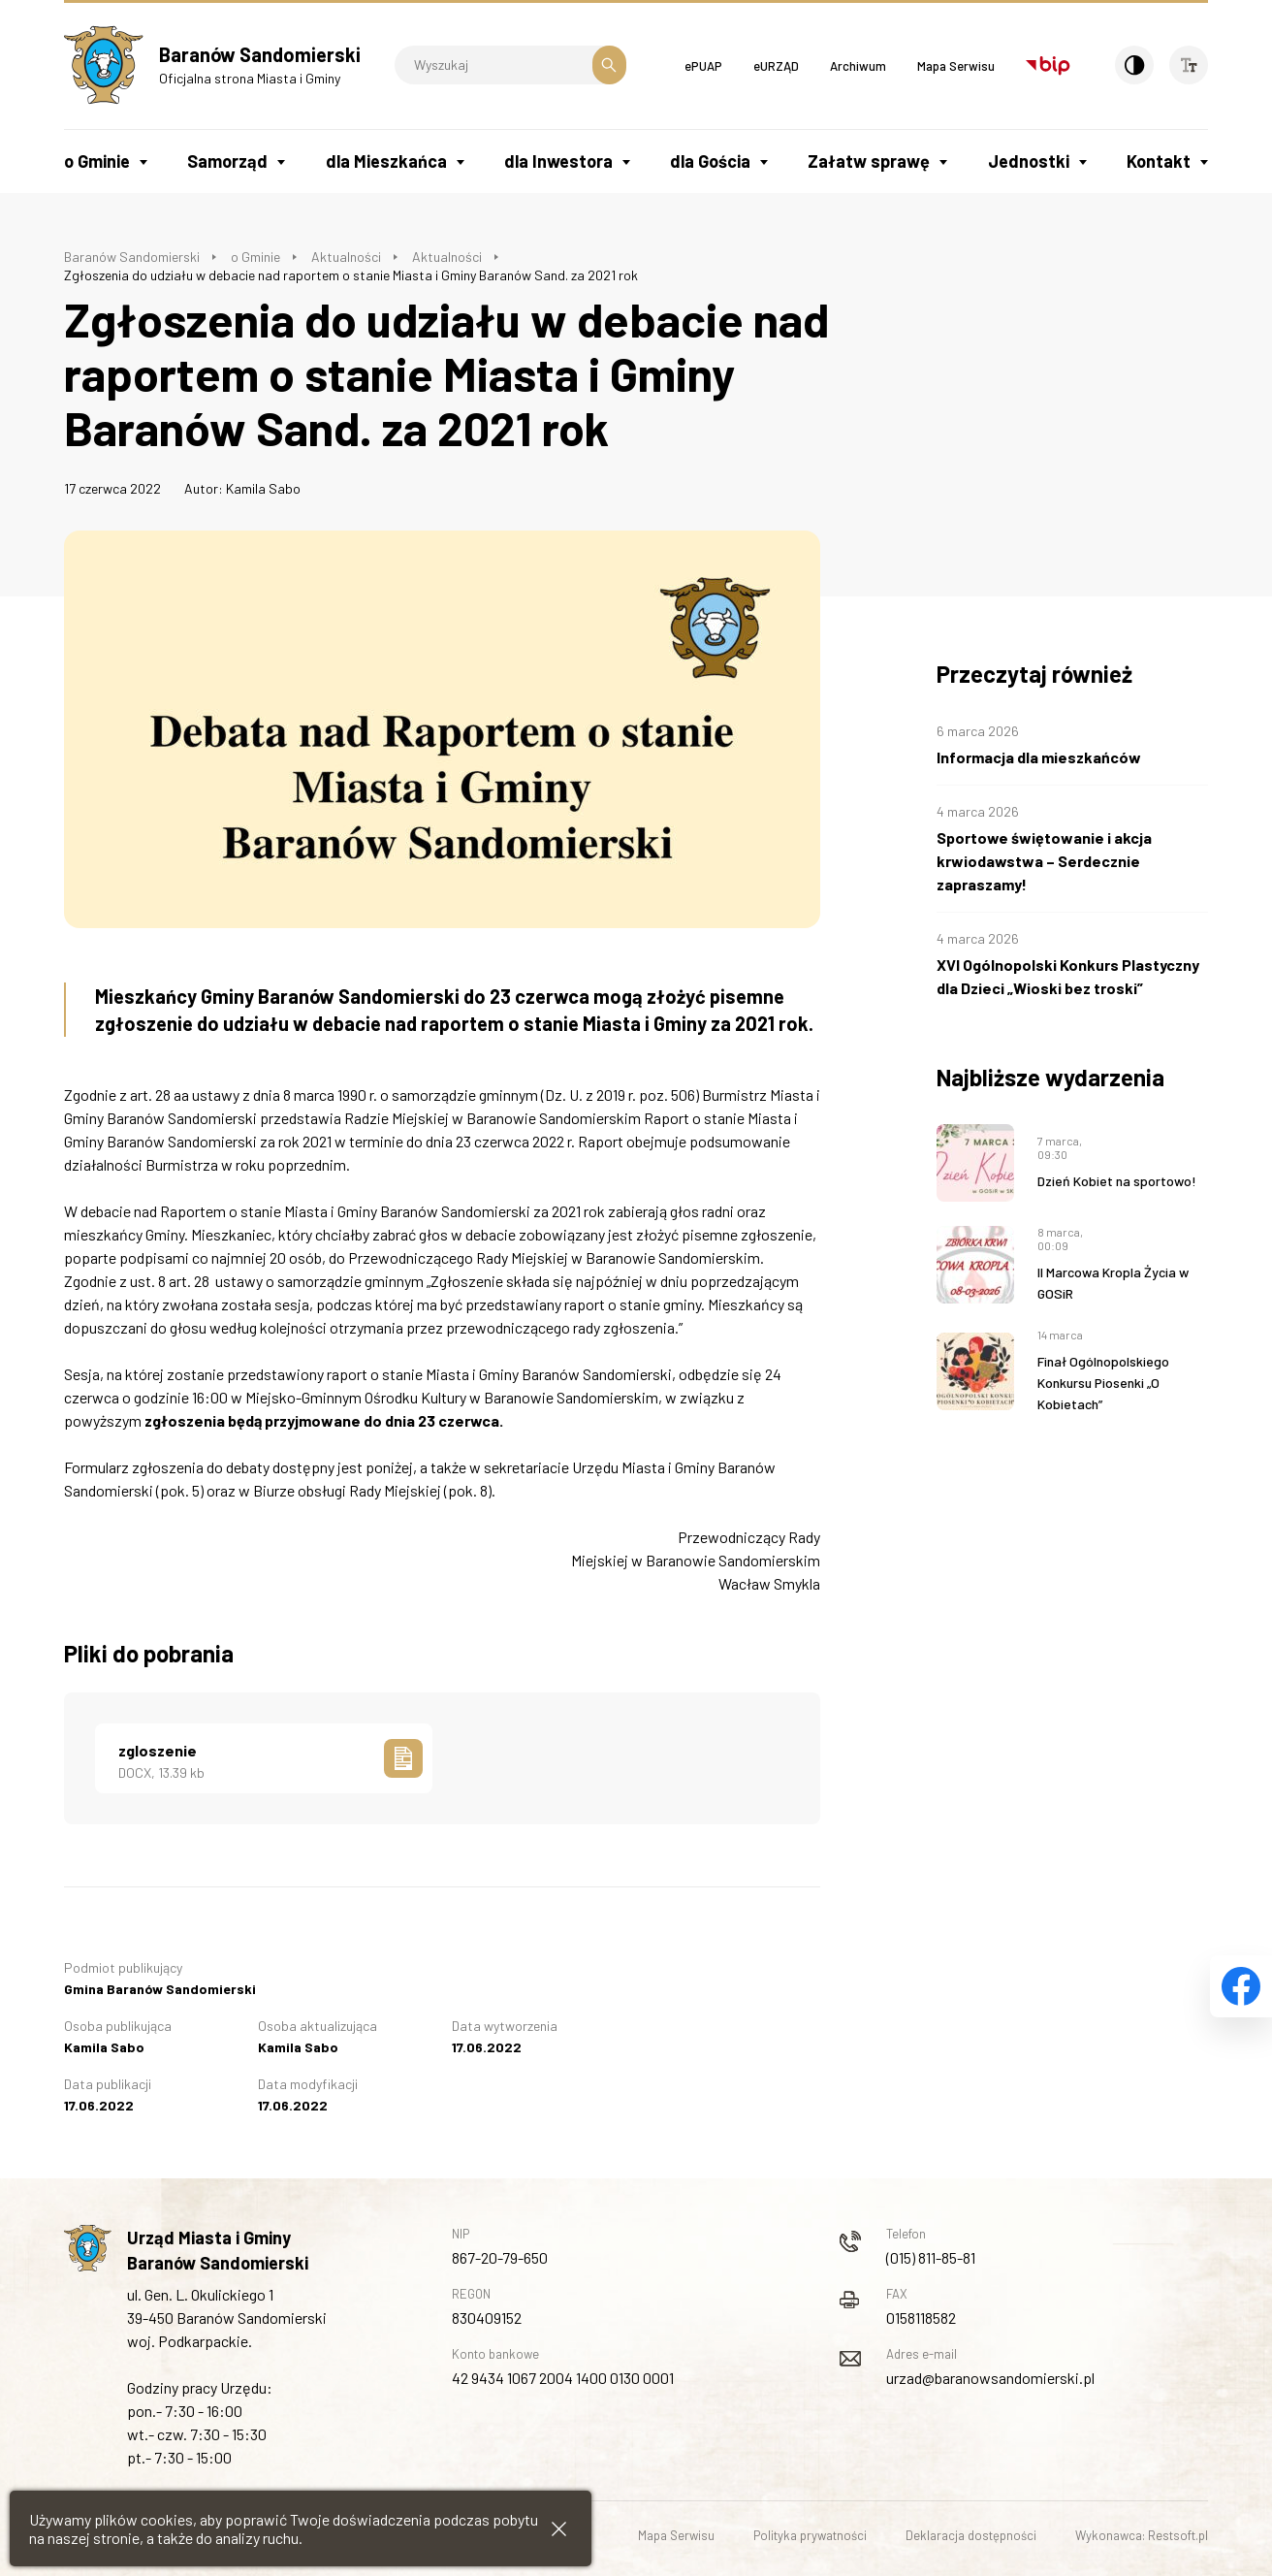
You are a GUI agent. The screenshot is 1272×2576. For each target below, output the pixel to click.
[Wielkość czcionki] (1188, 65)
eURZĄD (776, 66)
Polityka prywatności (810, 2535)
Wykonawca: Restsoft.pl (1141, 2535)
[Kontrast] (1134, 65)
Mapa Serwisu (956, 66)
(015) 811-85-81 (930, 2257)
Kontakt (1159, 161)
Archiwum (858, 66)
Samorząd (227, 161)
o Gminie (97, 161)
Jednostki (1028, 161)
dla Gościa (710, 161)
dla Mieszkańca (386, 161)
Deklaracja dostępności (971, 2535)
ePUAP (703, 66)
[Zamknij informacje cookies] (559, 2529)
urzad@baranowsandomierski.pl (990, 2377)
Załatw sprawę (869, 161)
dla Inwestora (558, 161)
